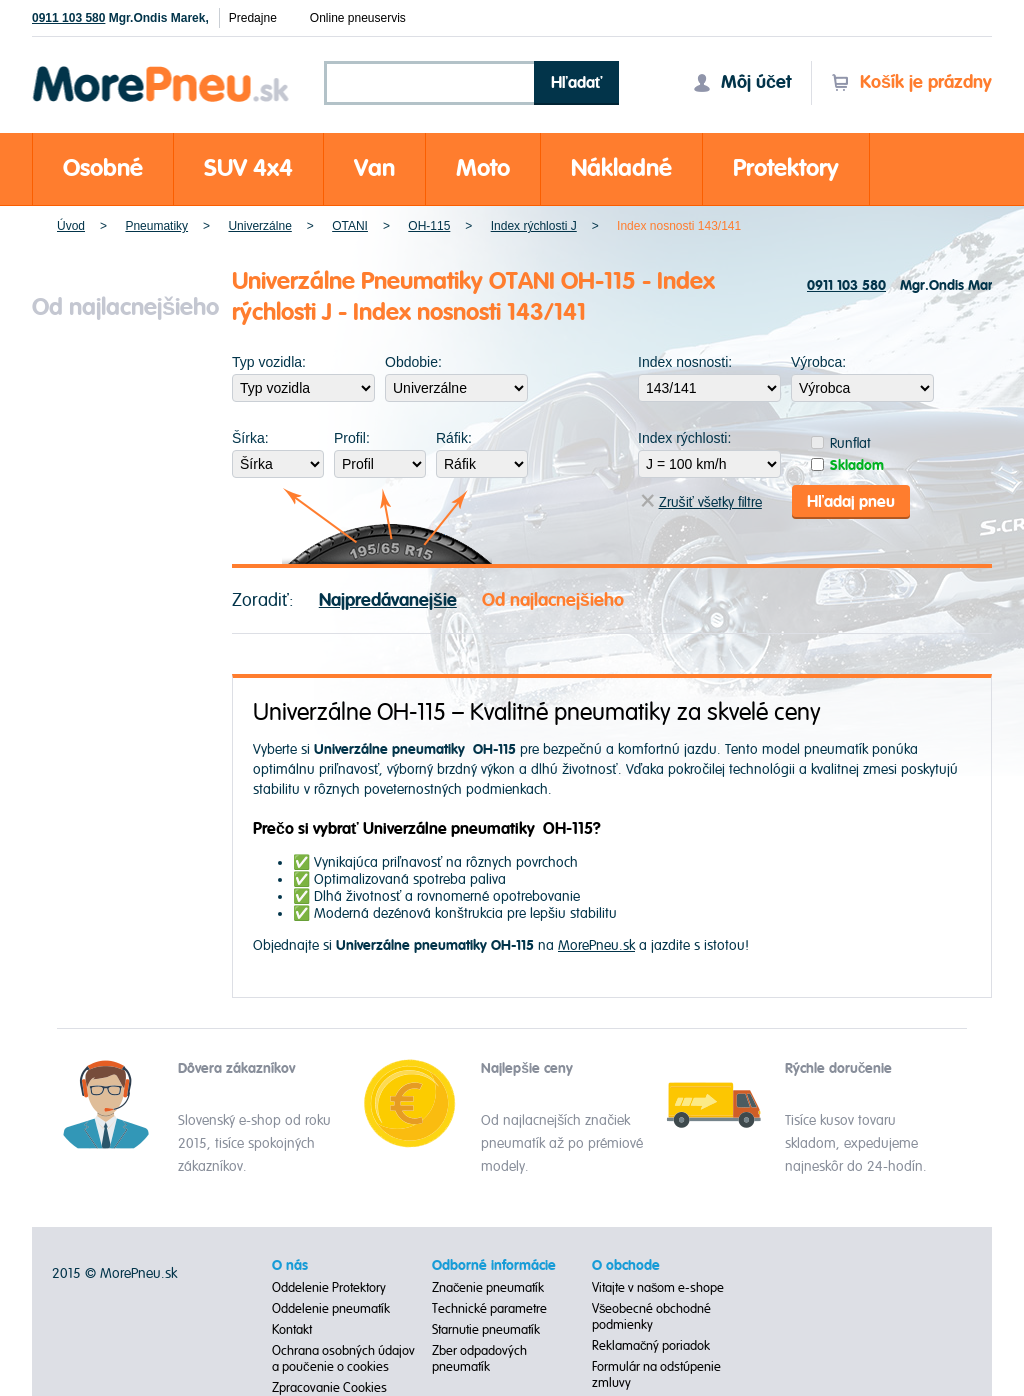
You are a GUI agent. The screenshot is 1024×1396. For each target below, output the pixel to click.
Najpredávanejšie (388, 600)
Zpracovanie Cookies (329, 1388)
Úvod (71, 226)
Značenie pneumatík (488, 1288)
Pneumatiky (156, 226)
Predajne (253, 18)
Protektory (786, 168)
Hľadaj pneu (851, 502)
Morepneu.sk (161, 69)
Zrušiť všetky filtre (701, 502)
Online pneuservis (358, 18)
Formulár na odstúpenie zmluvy (656, 1375)
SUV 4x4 (248, 168)
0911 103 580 (68, 18)
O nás (290, 1266)
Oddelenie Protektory (329, 1288)
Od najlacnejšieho (553, 600)
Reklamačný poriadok (651, 1346)
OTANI (350, 226)
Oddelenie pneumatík (331, 1309)
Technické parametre (489, 1309)
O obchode (626, 1266)
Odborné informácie (494, 1266)
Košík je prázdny (911, 82)
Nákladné (621, 168)
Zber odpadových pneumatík (479, 1359)
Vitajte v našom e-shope (658, 1288)
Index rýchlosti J (534, 226)
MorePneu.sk (596, 945)
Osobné (103, 168)
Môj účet (742, 82)
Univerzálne (259, 226)
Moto (483, 168)
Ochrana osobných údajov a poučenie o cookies (343, 1359)
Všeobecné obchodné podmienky (652, 1317)
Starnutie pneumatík (486, 1330)
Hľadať (577, 83)
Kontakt (292, 1330)
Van (374, 168)
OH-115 (429, 226)
